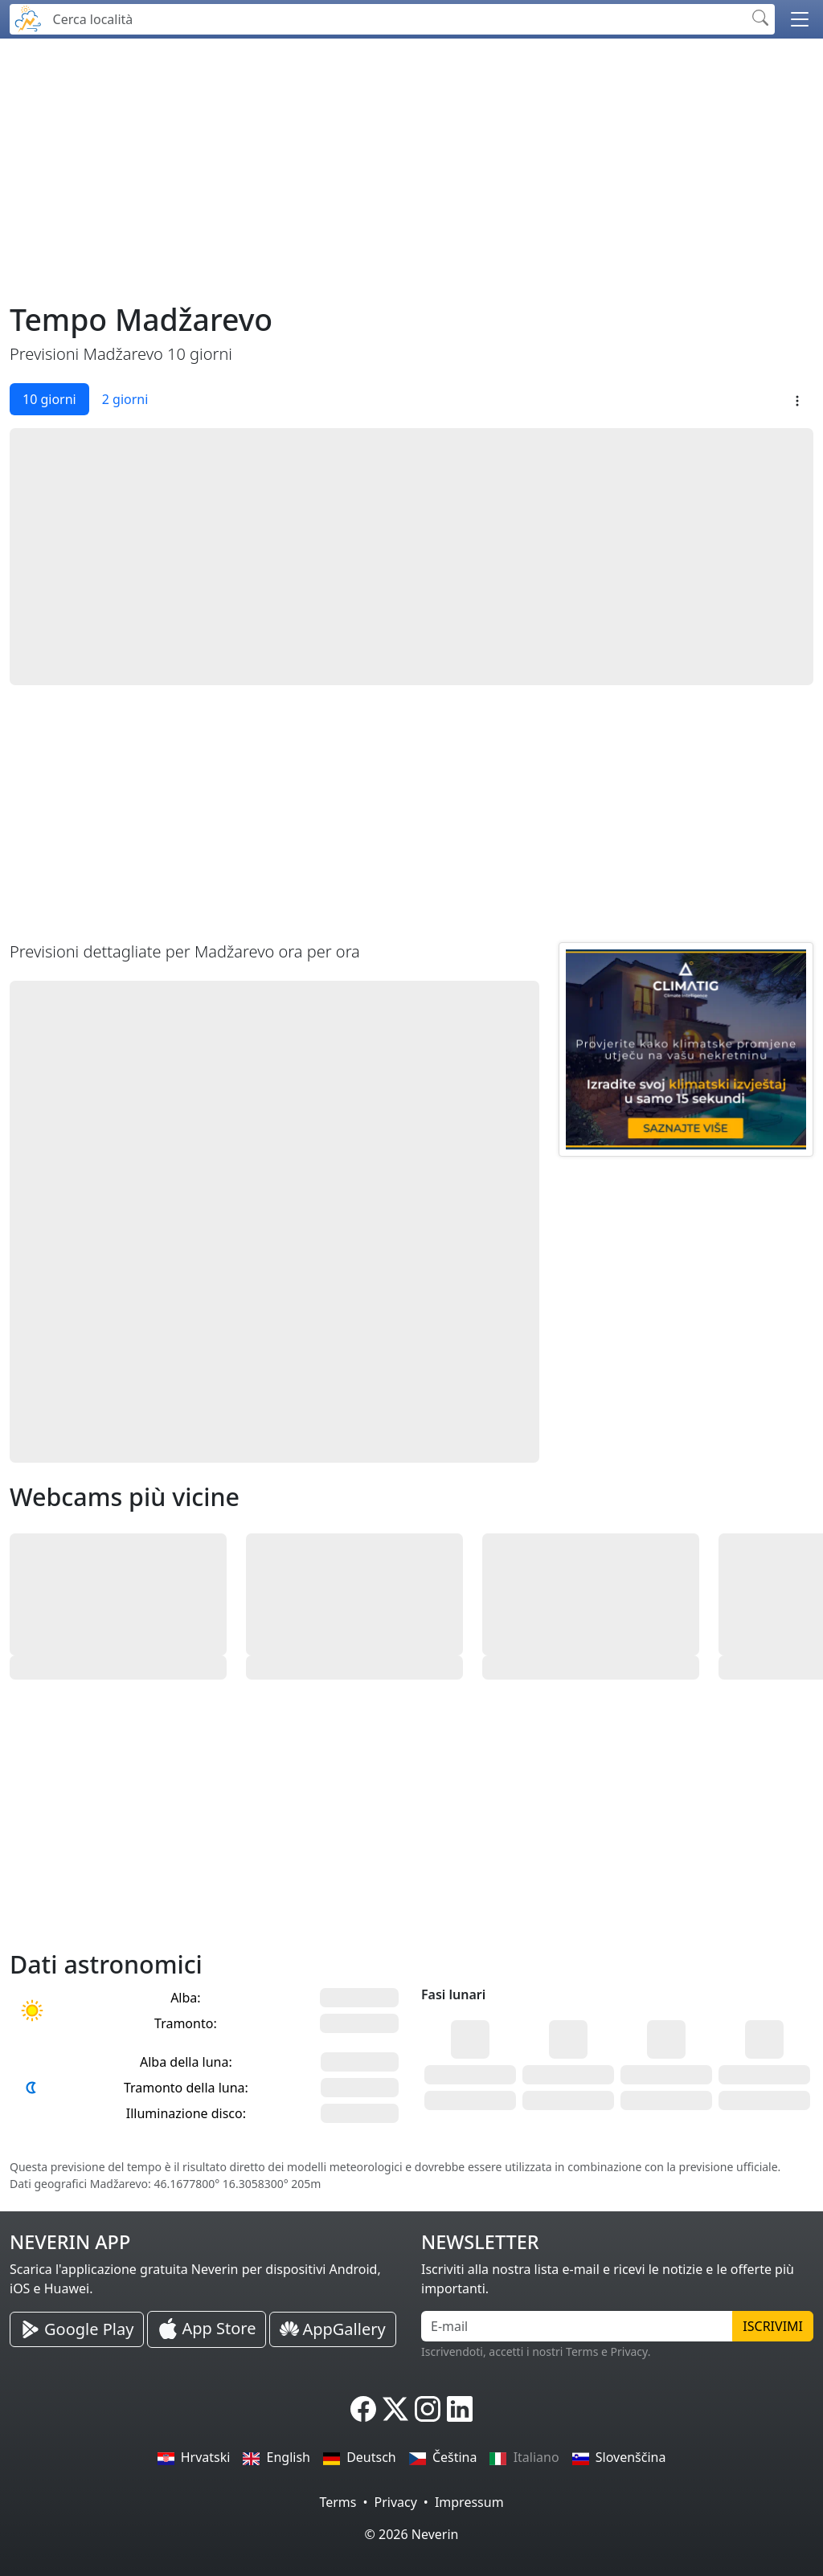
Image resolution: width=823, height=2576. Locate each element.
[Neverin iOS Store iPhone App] (206, 2329)
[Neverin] (28, 17)
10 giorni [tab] (49, 399)
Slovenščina (619, 2457)
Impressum (469, 2502)
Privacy (395, 2502)
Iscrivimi (773, 2326)
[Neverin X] (395, 2409)
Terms (337, 2502)
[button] (799, 19)
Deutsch (359, 2457)
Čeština (443, 2457)
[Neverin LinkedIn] (460, 2409)
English (276, 2457)
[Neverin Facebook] (363, 2409)
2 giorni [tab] (125, 399)
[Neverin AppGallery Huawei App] (332, 2330)
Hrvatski (194, 2457)
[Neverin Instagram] (427, 2409)
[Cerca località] (395, 19)
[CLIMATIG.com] (686, 1049)
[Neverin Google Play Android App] (77, 2329)
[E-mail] (577, 2326)
